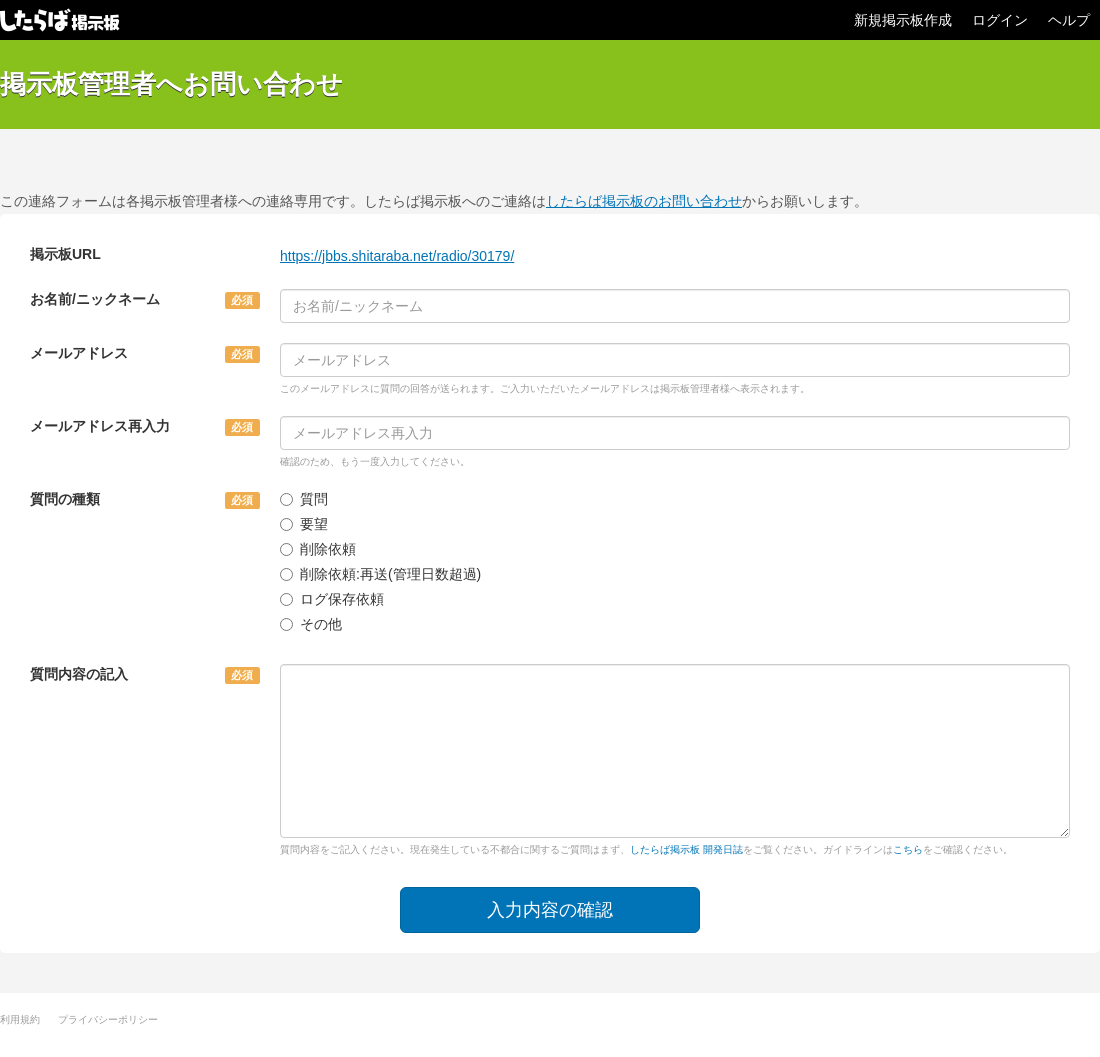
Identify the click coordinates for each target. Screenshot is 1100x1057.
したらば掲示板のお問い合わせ (644, 201)
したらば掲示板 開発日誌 (686, 849)
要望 (304, 524)
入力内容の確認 (550, 910)
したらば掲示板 (60, 20)
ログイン (1000, 20)
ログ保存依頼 (332, 599)
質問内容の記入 (79, 674)
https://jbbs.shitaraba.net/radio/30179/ (397, 256)
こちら (908, 849)
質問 (304, 499)
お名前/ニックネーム (95, 299)
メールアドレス (79, 353)
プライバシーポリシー (108, 1019)
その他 (311, 624)
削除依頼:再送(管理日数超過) (380, 574)
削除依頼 (318, 549)
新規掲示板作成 (903, 20)
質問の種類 (65, 499)
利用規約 (20, 1019)
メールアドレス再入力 (100, 426)
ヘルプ (1069, 20)
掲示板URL (65, 254)
